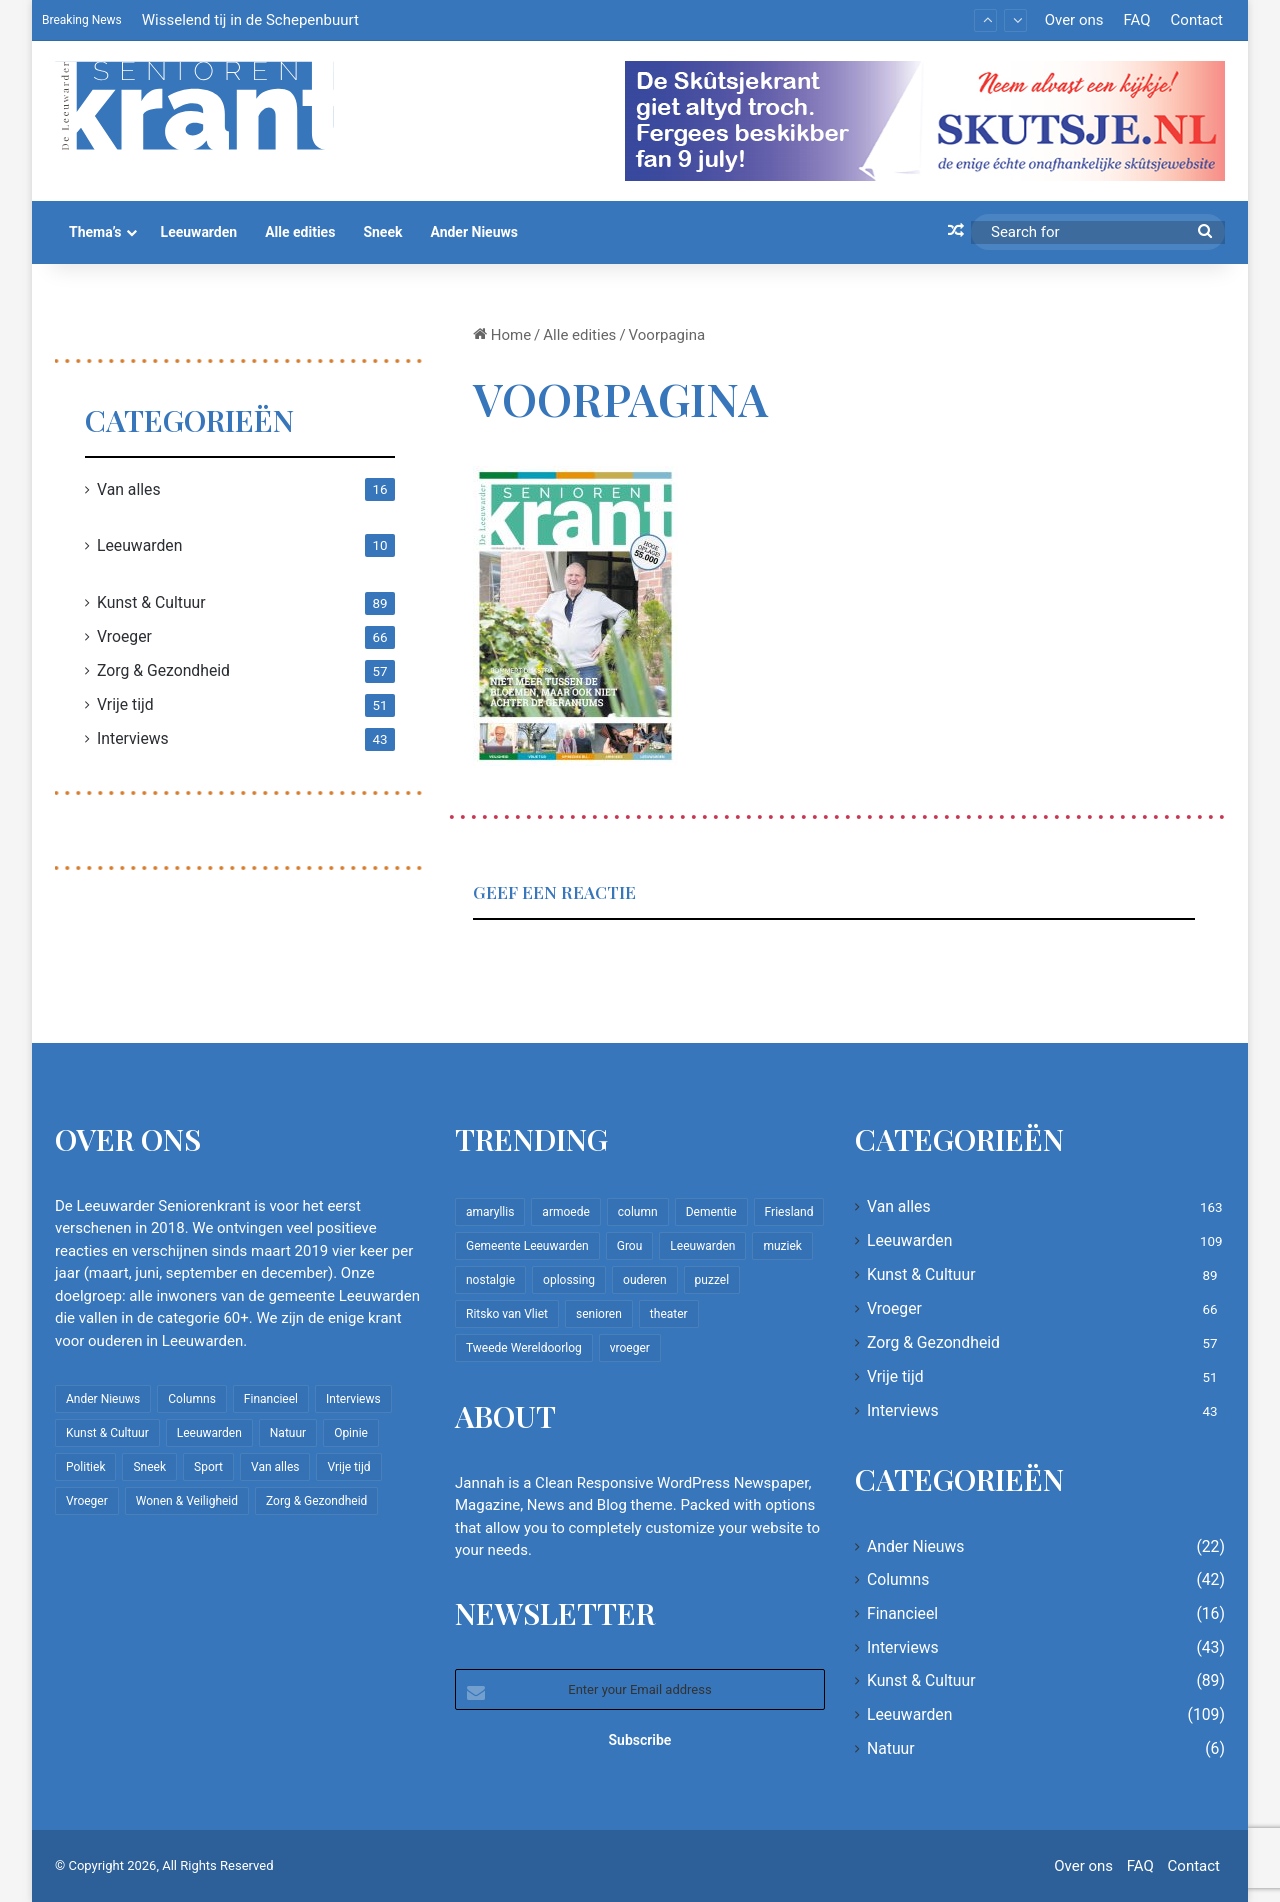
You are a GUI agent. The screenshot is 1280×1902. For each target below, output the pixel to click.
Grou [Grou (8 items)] (630, 1246)
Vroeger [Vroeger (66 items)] (87, 1501)
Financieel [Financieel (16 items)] (271, 1399)
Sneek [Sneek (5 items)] (149, 1467)
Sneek (382, 232)
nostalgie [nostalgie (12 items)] (490, 1280)
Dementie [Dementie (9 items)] (711, 1212)
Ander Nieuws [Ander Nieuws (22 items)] (103, 1399)
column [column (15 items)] (638, 1212)
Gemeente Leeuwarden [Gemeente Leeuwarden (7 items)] (527, 1246)
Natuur (891, 1748)
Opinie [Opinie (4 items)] (351, 1433)
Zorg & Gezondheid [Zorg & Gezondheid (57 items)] (316, 1501)
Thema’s (95, 232)
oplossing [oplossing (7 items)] (569, 1280)
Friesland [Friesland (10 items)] (789, 1212)
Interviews (133, 738)
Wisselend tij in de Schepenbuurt (250, 20)
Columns (898, 1579)
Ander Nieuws (474, 232)
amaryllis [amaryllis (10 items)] (490, 1212)
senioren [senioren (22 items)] (599, 1314)
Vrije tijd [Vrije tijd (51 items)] (348, 1467)
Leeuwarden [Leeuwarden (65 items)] (702, 1246)
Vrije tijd (125, 704)
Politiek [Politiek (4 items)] (85, 1467)
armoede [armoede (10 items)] (565, 1212)
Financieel (902, 1613)
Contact (1197, 20)
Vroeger (124, 636)
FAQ (1136, 20)
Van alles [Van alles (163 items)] (275, 1467)
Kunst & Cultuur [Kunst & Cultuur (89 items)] (107, 1433)
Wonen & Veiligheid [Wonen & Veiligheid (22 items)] (187, 1501)
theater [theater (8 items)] (669, 1314)
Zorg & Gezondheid (163, 670)
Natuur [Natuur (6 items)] (288, 1433)
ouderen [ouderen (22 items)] (645, 1280)
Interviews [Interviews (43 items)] (353, 1399)
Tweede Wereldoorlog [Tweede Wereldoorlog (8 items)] (524, 1348)
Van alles (129, 489)
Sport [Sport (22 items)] (208, 1467)
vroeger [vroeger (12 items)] (630, 1348)
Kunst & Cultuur (151, 602)
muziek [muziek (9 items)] (782, 1246)
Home (502, 335)
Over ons (1074, 20)
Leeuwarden (199, 232)
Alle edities (300, 232)
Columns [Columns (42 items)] (192, 1399)
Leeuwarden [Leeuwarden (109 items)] (209, 1433)
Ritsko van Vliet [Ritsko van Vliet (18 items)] (507, 1314)
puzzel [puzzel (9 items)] (712, 1280)
